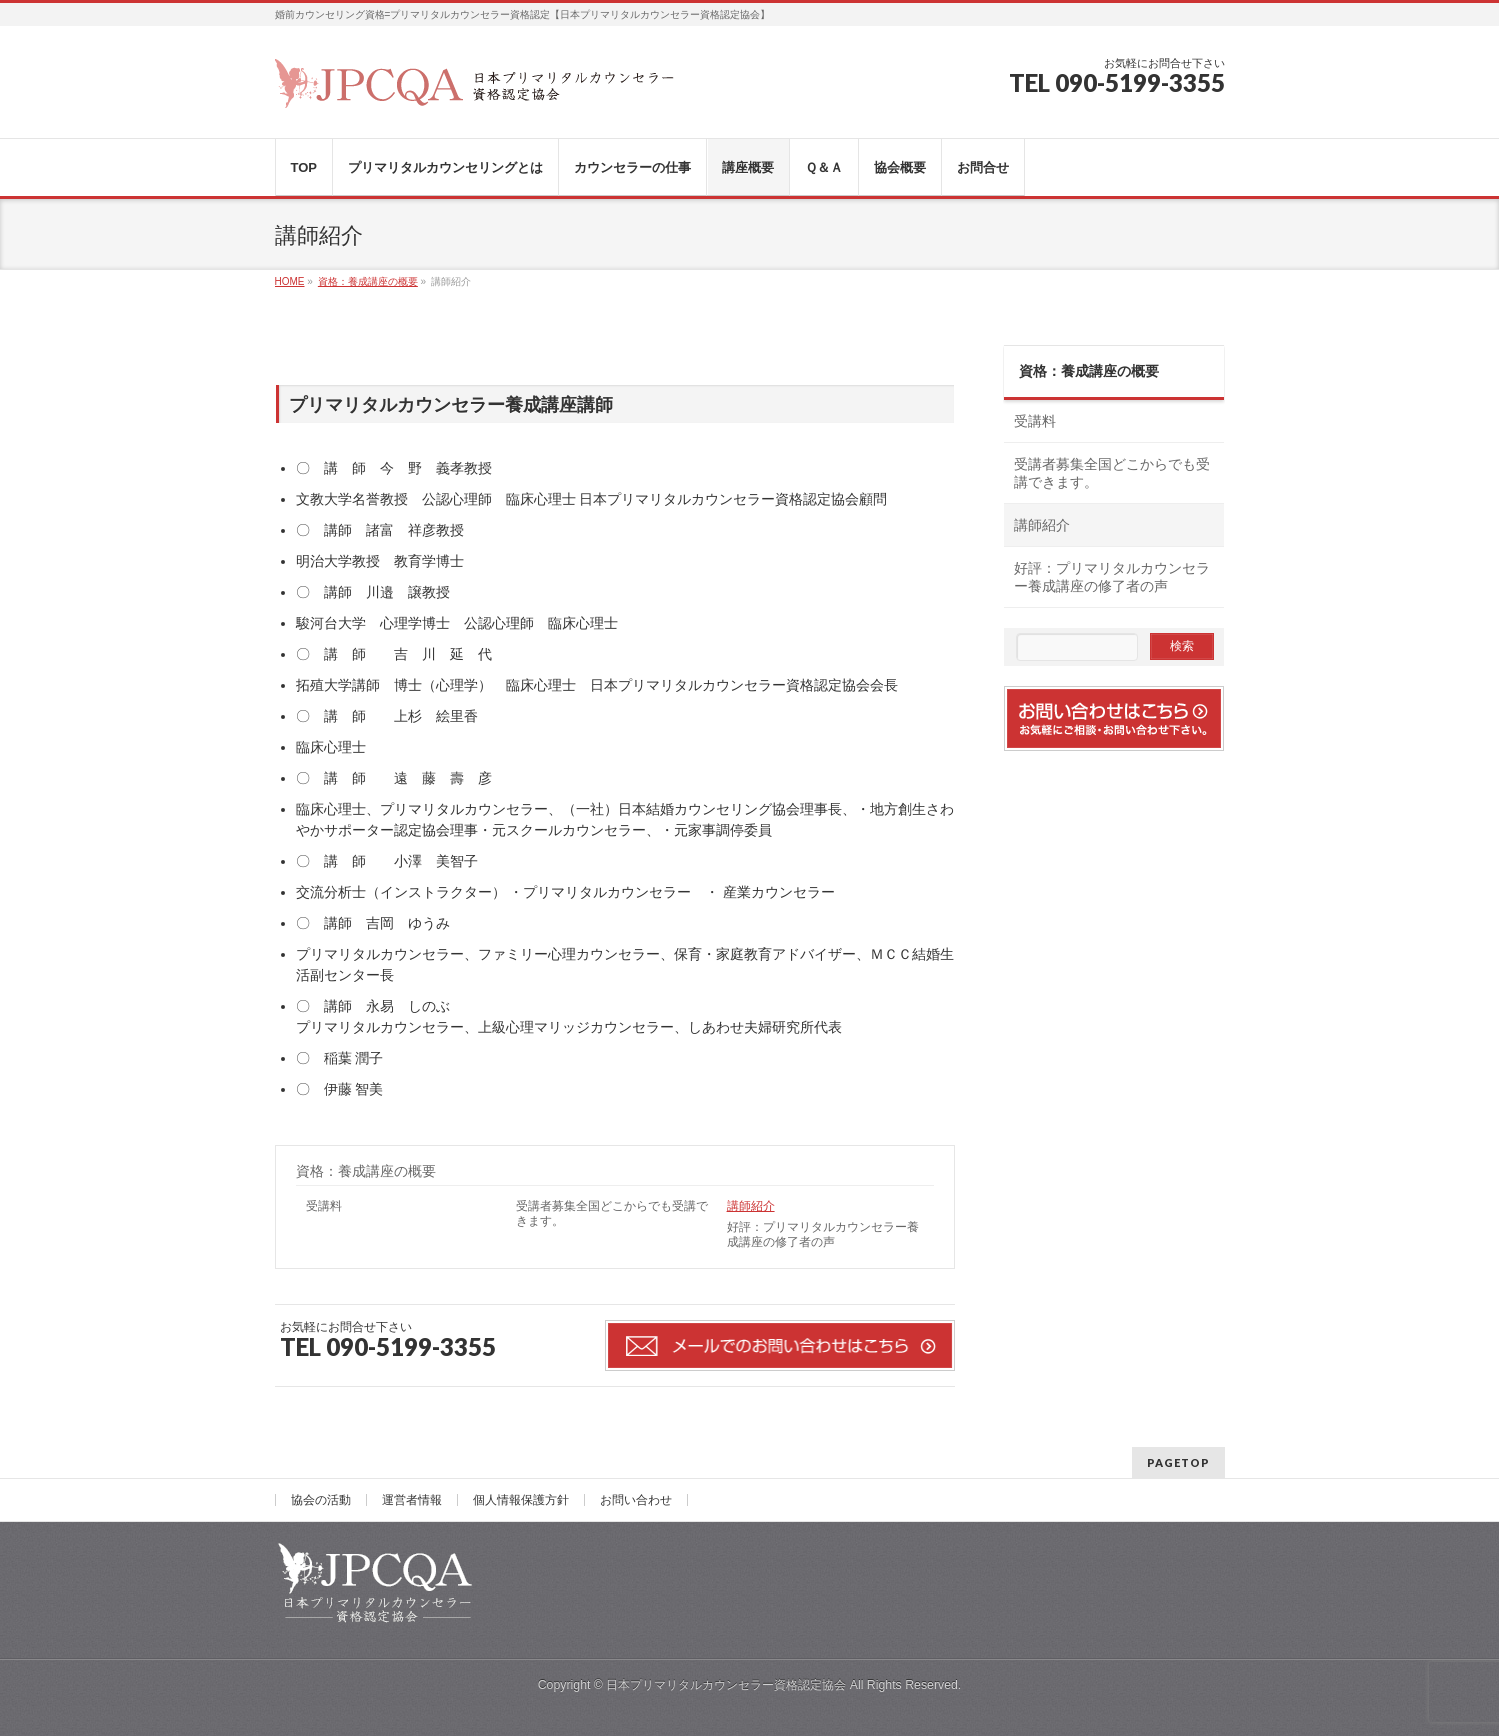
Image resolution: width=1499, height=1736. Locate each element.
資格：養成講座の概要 (366, 1171)
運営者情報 (412, 1500)
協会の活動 (321, 1500)
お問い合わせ (636, 1500)
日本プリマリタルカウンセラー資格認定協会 (726, 1685)
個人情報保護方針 (521, 1500)
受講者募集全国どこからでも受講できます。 (612, 1213)
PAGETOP (1178, 1462)
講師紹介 (751, 1206)
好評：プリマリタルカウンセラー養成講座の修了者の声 (823, 1234)
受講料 (324, 1206)
